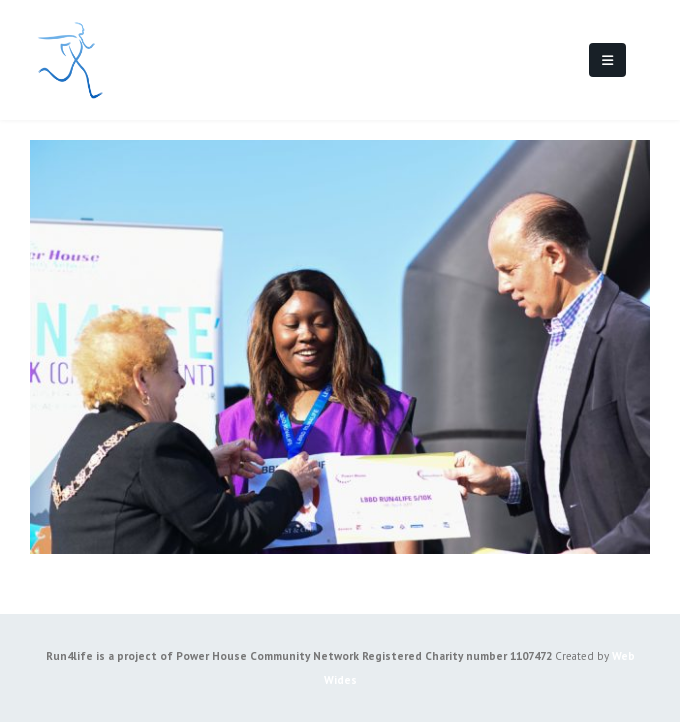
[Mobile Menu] (607, 60)
